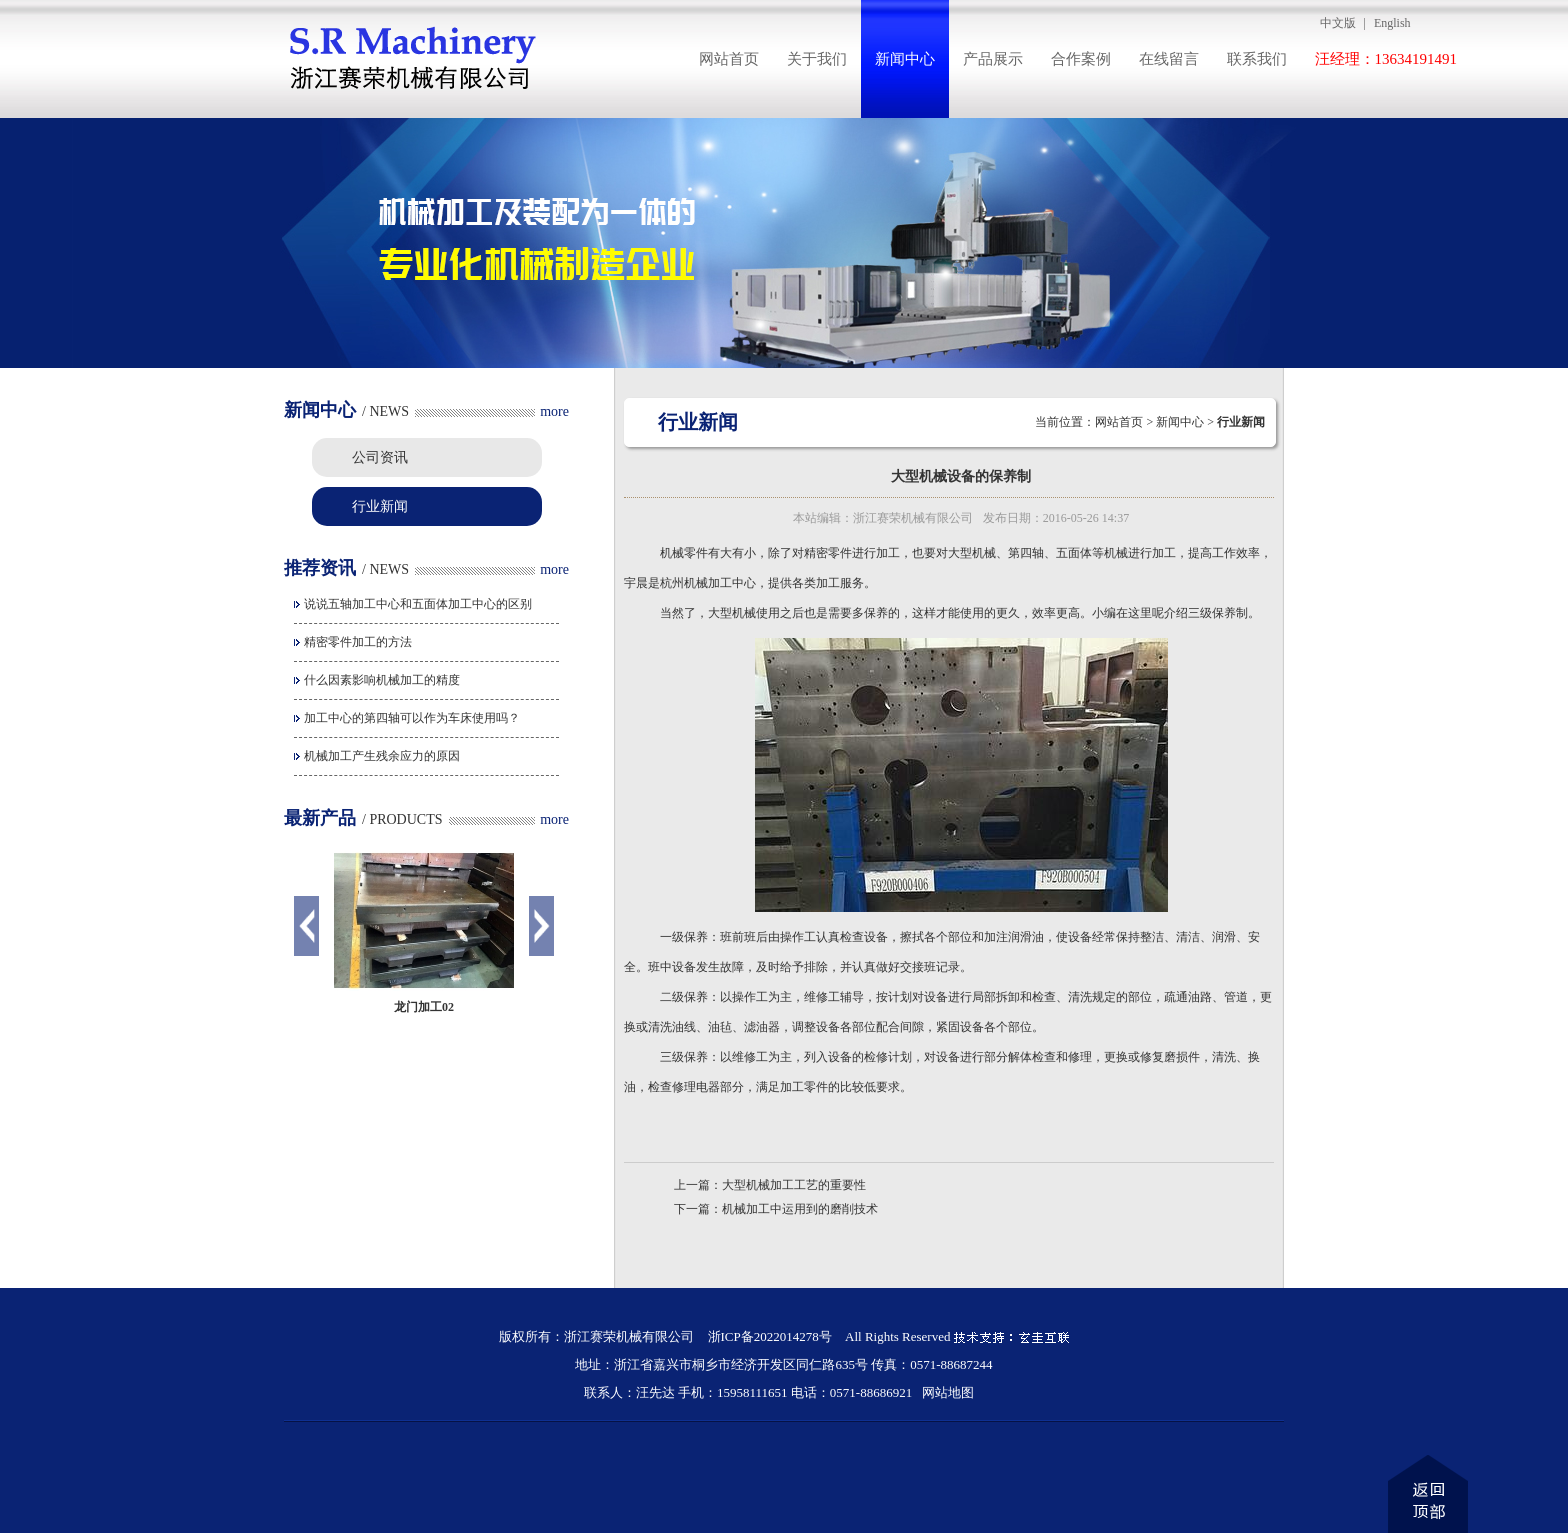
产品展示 (993, 59)
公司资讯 (380, 457)
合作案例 (1081, 59)
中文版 (1338, 23)
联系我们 (1257, 59)
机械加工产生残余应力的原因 (382, 756)
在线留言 (1169, 59)
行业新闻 (380, 506)
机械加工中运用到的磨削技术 (800, 1209)
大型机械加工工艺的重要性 (794, 1185)
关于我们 (817, 59)
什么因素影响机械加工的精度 (382, 680)
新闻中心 (905, 59)
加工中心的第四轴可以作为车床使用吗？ (412, 718)
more (554, 411)
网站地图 (948, 1392)
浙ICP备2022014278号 (770, 1336)
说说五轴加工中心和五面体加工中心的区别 (418, 604)
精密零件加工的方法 (358, 642)
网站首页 (729, 59)
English (1392, 23)
